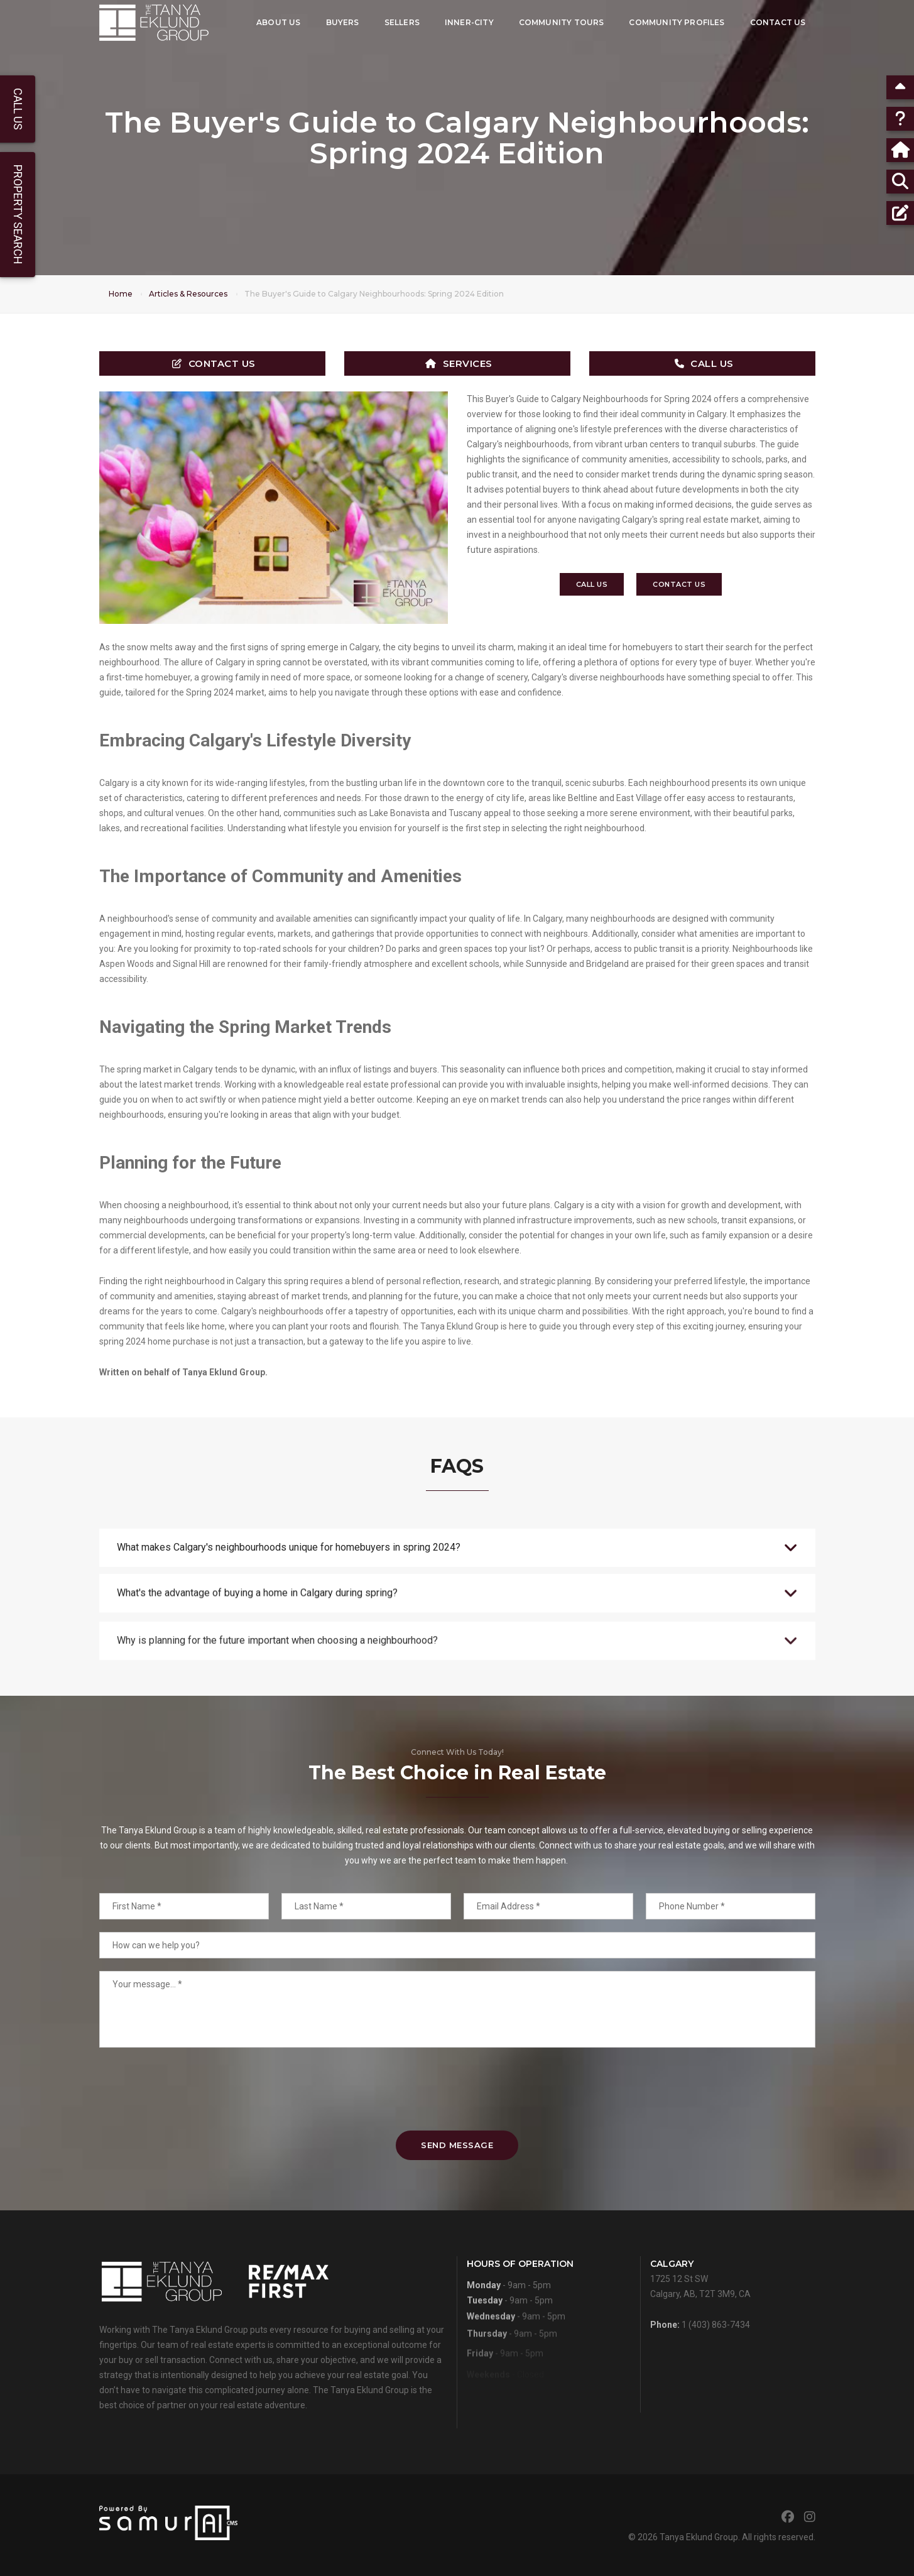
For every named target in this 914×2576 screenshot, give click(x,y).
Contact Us (778, 22)
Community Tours (561, 22)
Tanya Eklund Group (699, 2537)
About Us (278, 22)
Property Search (17, 215)
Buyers (342, 22)
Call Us (704, 363)
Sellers (402, 22)
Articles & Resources (188, 293)
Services (458, 363)
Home (121, 293)
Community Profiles (676, 22)
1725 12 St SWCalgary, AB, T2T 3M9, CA (700, 2319)
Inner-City (469, 22)
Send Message (457, 2145)
